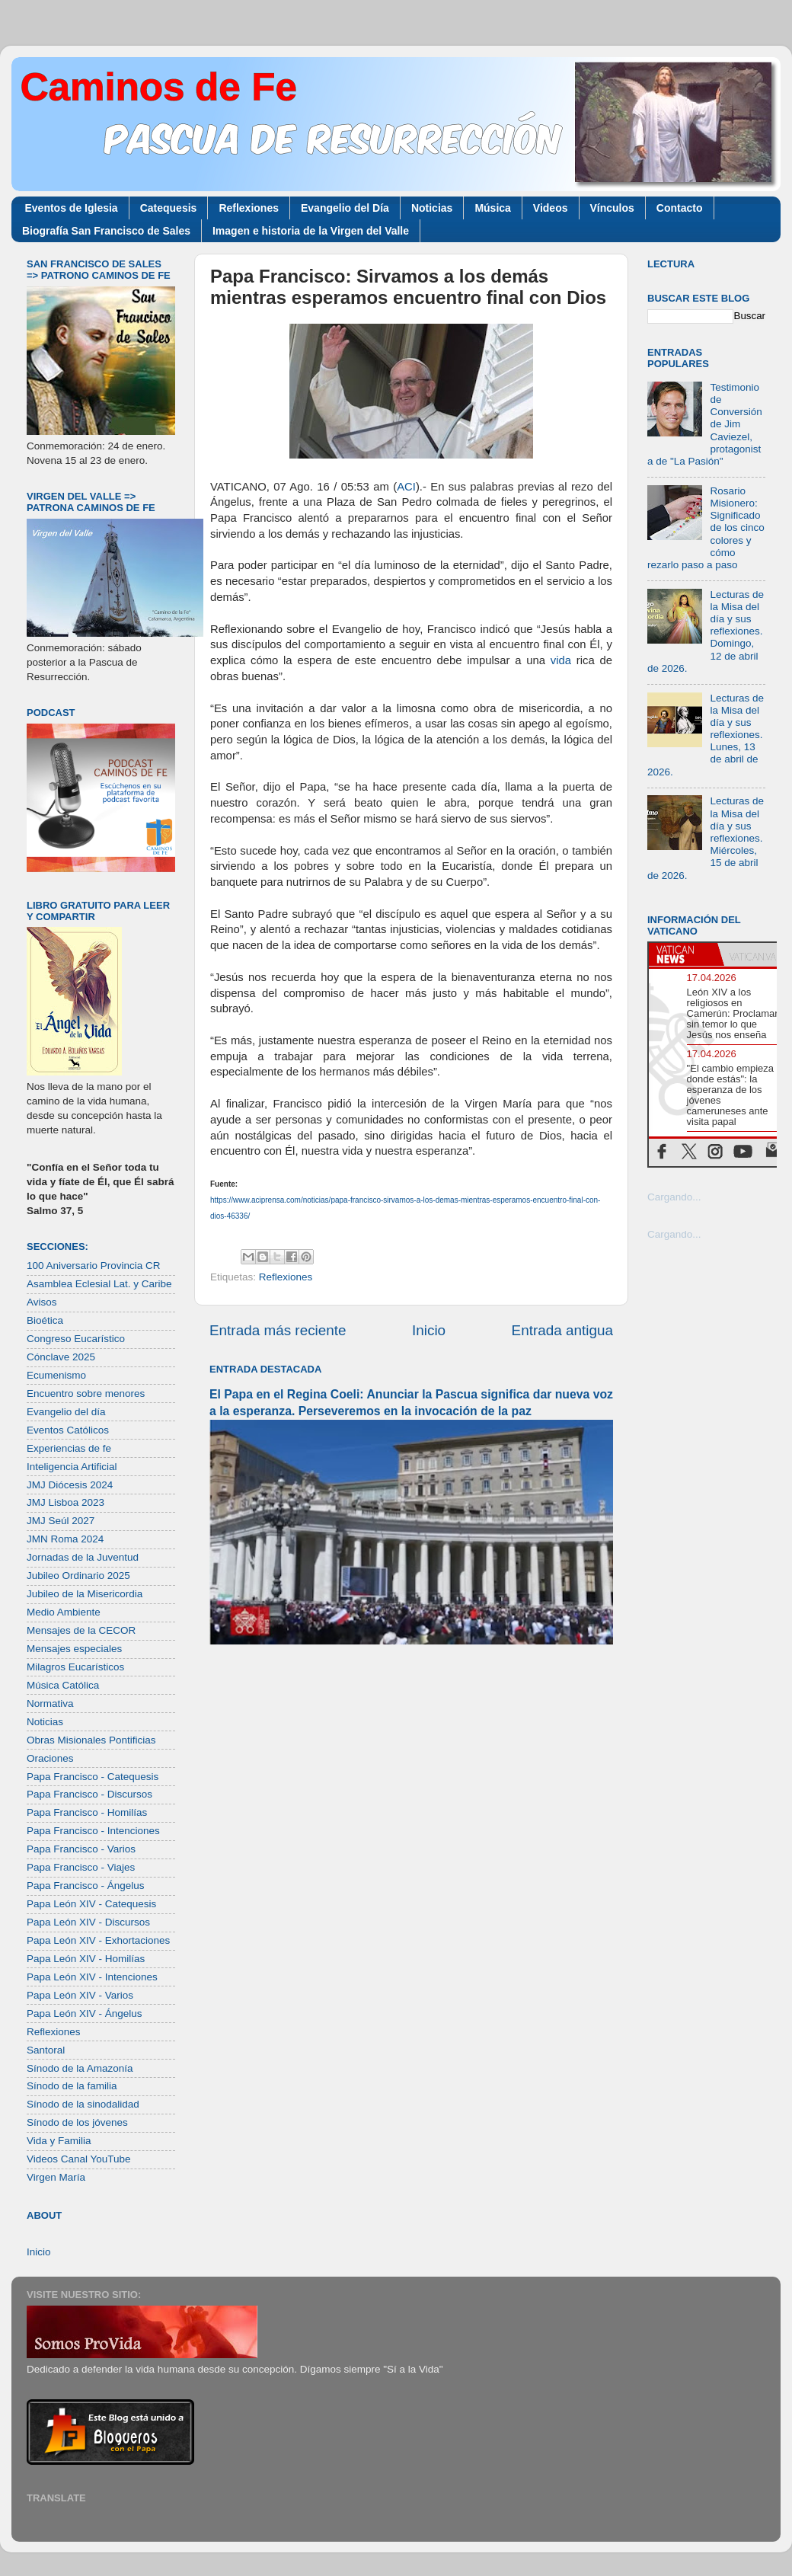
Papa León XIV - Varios (80, 1995)
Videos (550, 208)
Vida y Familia (59, 2140)
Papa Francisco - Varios (81, 1849)
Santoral (46, 2050)
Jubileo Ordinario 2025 (78, 1575)
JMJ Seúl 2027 (60, 1520)
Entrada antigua (562, 1330)
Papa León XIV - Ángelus (84, 2013)
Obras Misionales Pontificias (91, 1740)
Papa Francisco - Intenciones (93, 1830)
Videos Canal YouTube (79, 2159)
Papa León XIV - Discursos (88, 1922)
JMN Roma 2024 (65, 1539)
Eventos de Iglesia (71, 208)
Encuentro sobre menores (86, 1393)
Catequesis (168, 208)
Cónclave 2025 (61, 1357)
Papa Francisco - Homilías (87, 1812)
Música (492, 208)
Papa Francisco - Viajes (81, 1867)
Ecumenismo (56, 1375)
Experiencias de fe (69, 1448)
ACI (406, 487)
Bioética (45, 1320)
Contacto (679, 208)
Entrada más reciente (277, 1330)
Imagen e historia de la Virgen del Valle (310, 231)
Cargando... (674, 1197)
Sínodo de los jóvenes (77, 2122)
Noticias (431, 208)
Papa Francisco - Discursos (89, 1794)
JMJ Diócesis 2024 (70, 1485)
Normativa (50, 1703)
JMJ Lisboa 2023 (65, 1502)
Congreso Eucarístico (76, 1338)
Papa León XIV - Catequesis (91, 1904)
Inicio (429, 1330)
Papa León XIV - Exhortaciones (98, 1940)
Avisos (42, 1302)
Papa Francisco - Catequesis (92, 1776)
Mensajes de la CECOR (81, 1630)
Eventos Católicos (68, 1430)
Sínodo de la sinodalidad (83, 2104)
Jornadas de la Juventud (83, 1557)
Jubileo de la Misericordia (84, 1594)
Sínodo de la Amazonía (80, 2068)
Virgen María (56, 2177)
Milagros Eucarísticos (75, 1667)
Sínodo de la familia (72, 2086)
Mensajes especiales (74, 1648)
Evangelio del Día (345, 208)
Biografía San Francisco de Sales (106, 231)
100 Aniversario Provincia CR (94, 1265)
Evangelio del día (66, 1411)
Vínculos (612, 208)
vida (561, 660)
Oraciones (50, 1758)
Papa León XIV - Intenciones (92, 1977)
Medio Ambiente (64, 1612)
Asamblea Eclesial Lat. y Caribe (99, 1284)
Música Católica (63, 1685)
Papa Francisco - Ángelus (86, 1885)
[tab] (683, 954)
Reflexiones (249, 208)
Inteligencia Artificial (72, 1466)
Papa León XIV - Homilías (86, 1958)
